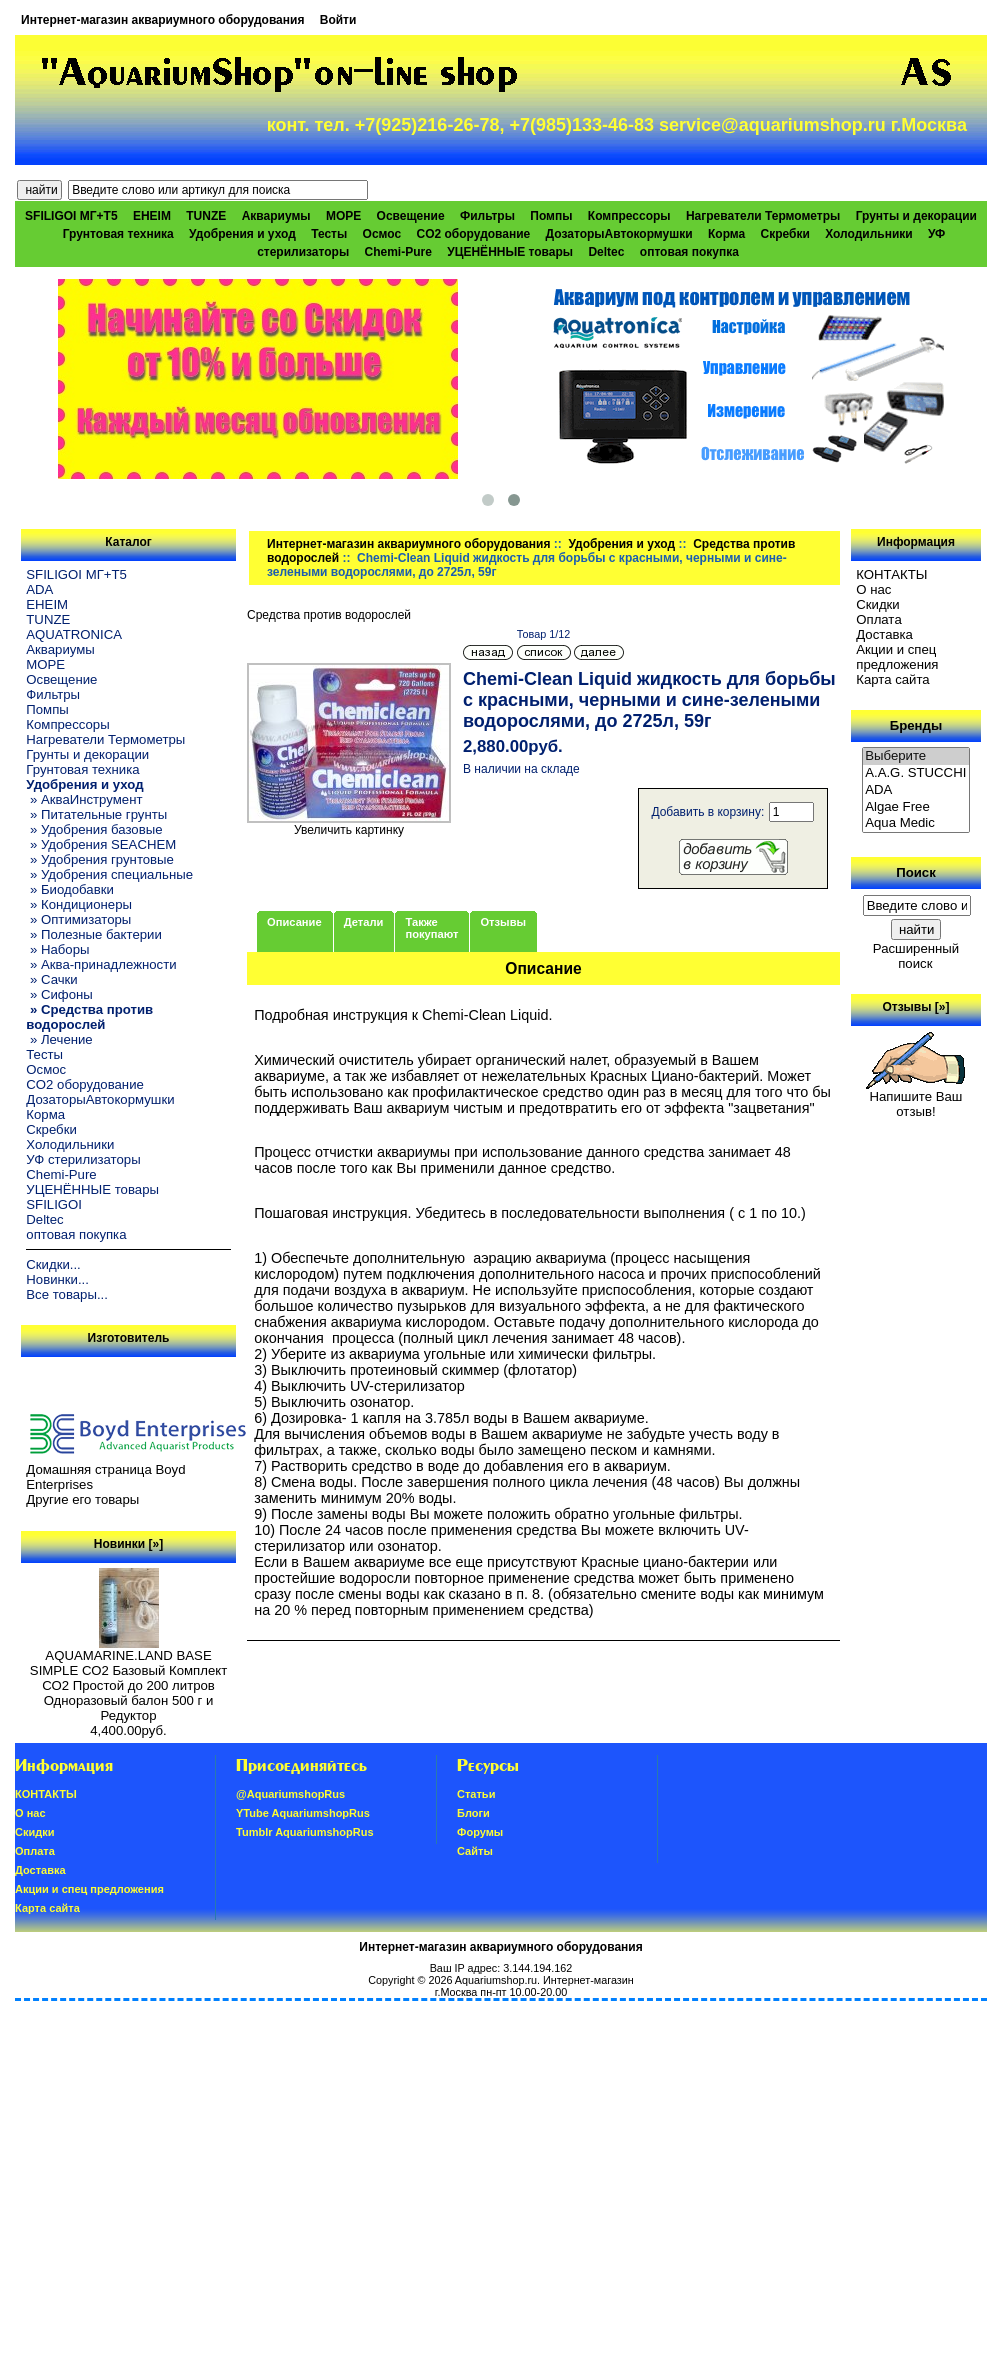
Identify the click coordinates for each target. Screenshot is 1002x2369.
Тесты (329, 234)
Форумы (480, 1832)
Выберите (916, 756)
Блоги (473, 1813)
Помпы (551, 216)
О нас (873, 589)
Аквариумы (276, 216)
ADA (39, 589)
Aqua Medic (916, 823)
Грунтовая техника (118, 234)
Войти (338, 20)
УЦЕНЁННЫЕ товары (510, 252)
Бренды (916, 725)
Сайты (475, 1851)
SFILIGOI (54, 1204)
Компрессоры (629, 216)
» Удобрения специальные (109, 874)
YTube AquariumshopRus (303, 1813)
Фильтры (487, 216)
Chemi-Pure (398, 252)
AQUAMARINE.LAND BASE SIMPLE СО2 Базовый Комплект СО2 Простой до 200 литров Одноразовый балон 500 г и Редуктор (128, 1679)
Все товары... (67, 1294)
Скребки (785, 234)
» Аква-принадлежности (101, 964)
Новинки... (57, 1279)
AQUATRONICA (74, 634)
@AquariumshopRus (290, 1794)
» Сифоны (59, 994)
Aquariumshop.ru (496, 1980)
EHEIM (152, 216)
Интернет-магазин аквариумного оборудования (162, 20)
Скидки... (53, 1264)
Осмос (382, 234)
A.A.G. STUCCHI (916, 773)
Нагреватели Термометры (763, 216)
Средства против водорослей (329, 615)
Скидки (878, 604)
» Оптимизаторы (78, 919)
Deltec (606, 252)
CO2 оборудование (474, 234)
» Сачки (51, 979)
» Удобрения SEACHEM (101, 844)
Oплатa (879, 619)
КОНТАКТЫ (891, 574)
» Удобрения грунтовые (100, 859)
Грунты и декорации (916, 216)
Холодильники (869, 234)
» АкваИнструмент (84, 799)
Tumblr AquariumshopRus (305, 1832)
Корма (726, 234)
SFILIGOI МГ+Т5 (71, 216)
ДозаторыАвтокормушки (619, 234)
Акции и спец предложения (897, 657)
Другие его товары (82, 1499)
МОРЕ (343, 216)
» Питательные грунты (96, 814)
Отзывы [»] (915, 1007)
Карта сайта (892, 679)
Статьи (476, 1794)
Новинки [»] (128, 1544)
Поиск (916, 872)
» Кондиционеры (79, 904)
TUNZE (206, 216)
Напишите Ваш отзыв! (915, 1098)
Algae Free (916, 807)
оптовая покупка (689, 252)
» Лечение (59, 1039)
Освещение (411, 216)
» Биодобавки (69, 889)
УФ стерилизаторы (83, 1159)
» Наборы (57, 949)
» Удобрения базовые (94, 829)
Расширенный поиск (916, 956)
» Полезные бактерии (94, 934)
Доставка (884, 634)
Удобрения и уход (621, 544)
